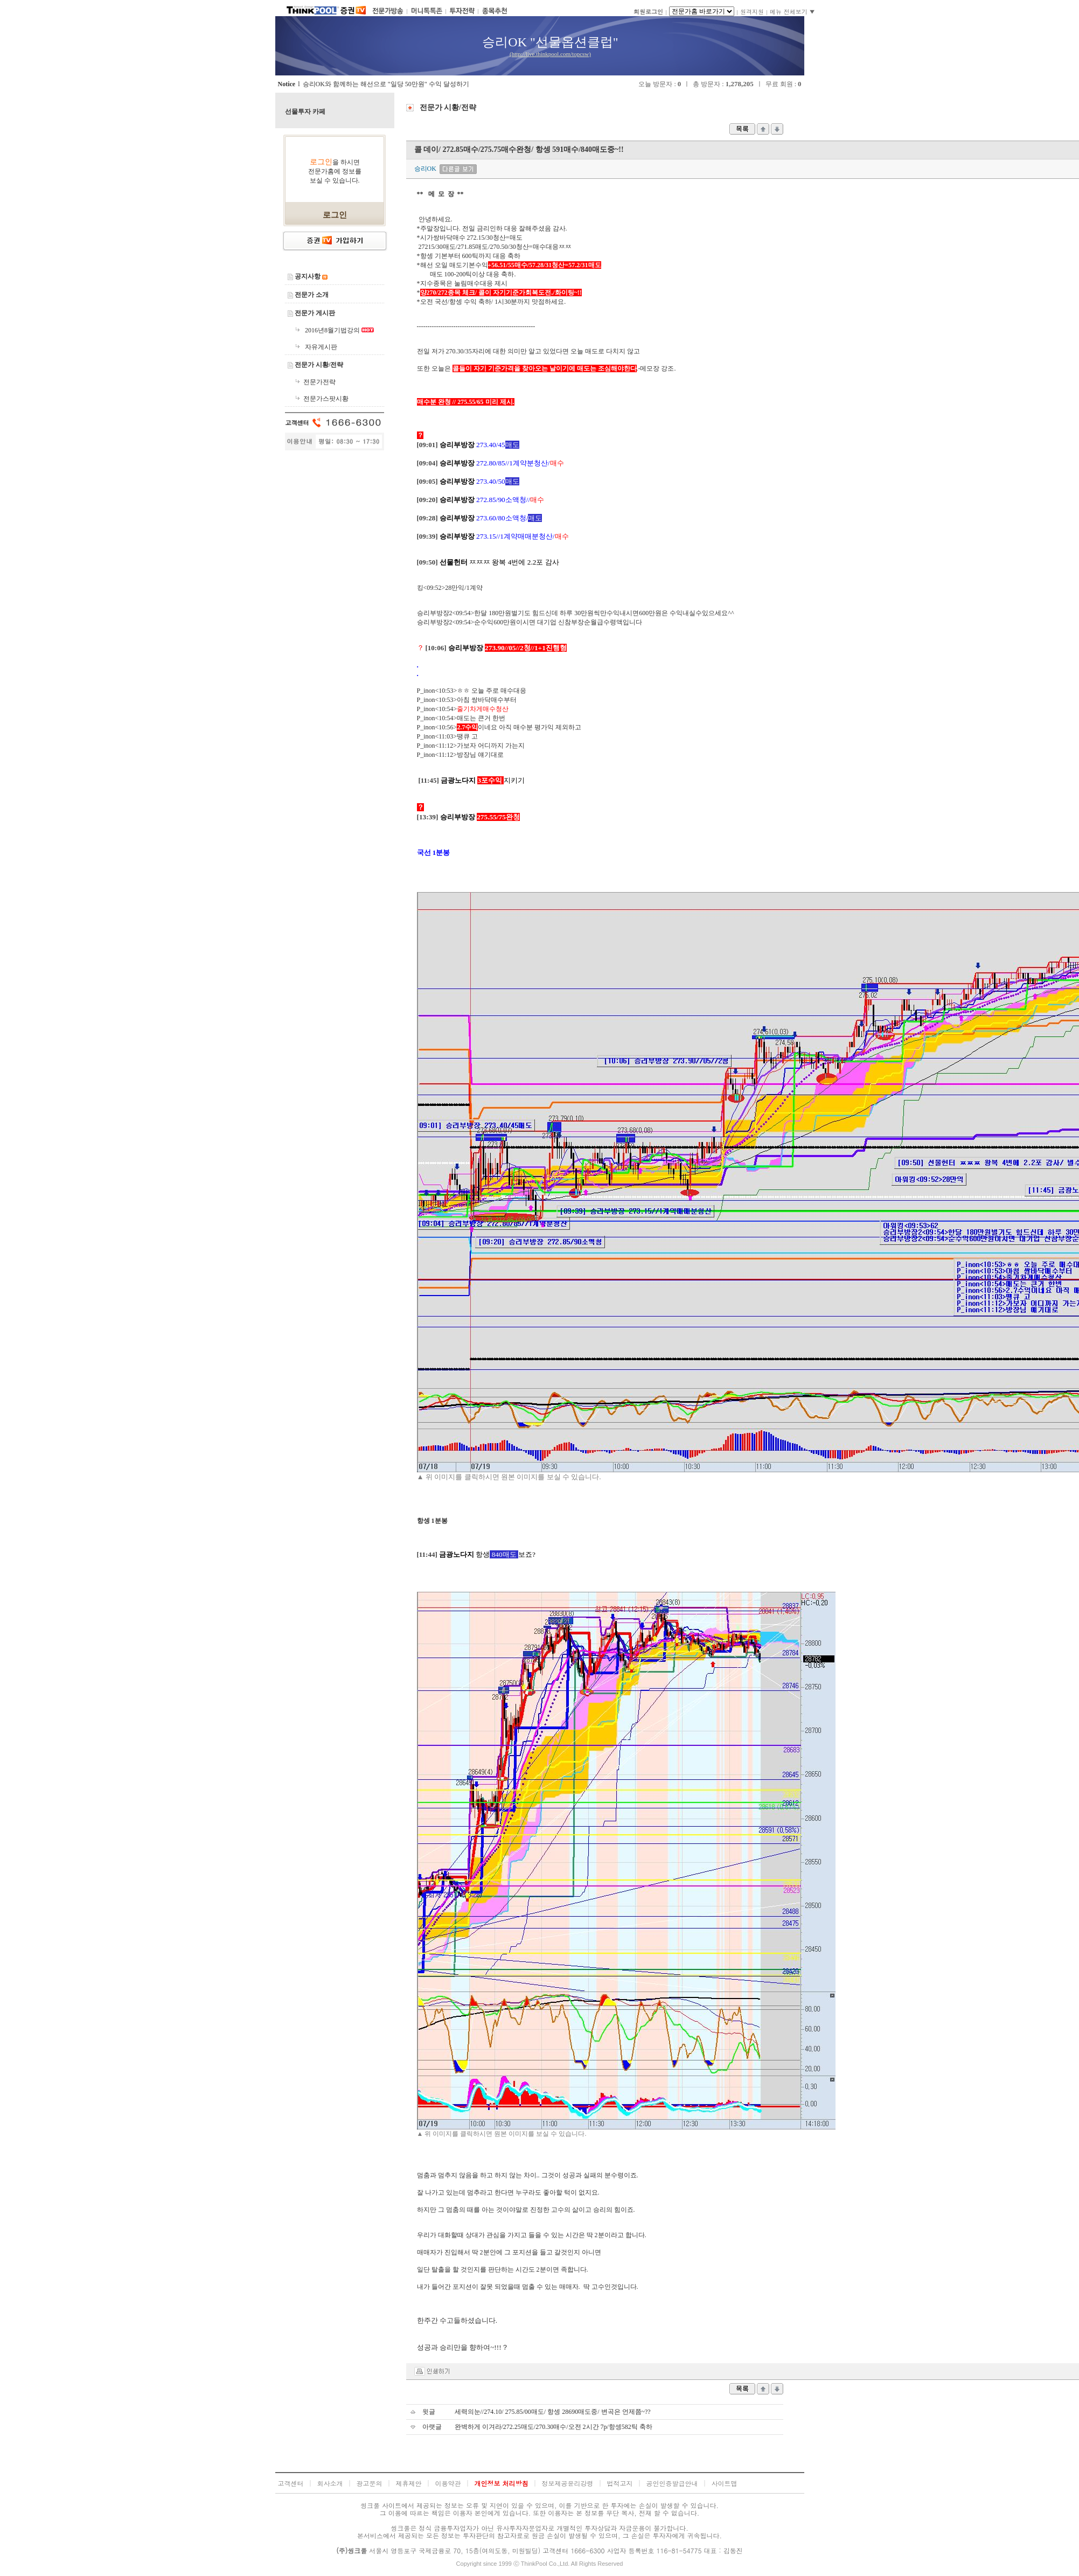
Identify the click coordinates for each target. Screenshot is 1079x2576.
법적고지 (620, 2483)
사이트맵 (724, 2483)
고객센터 (291, 2483)
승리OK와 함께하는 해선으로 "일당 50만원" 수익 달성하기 (386, 84)
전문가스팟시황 (326, 398)
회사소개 (330, 2483)
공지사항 (308, 276)
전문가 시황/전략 (319, 364)
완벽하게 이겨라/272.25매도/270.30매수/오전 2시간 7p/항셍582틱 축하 (553, 2427)
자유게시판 (321, 347)
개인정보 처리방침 (501, 2483)
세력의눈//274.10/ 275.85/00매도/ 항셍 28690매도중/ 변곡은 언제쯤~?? (553, 2411)
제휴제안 (409, 2483)
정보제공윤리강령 (568, 2483)
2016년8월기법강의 (333, 330)
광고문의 (369, 2483)
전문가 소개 (312, 294)
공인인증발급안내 (672, 2483)
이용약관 (448, 2483)
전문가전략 (319, 382)
